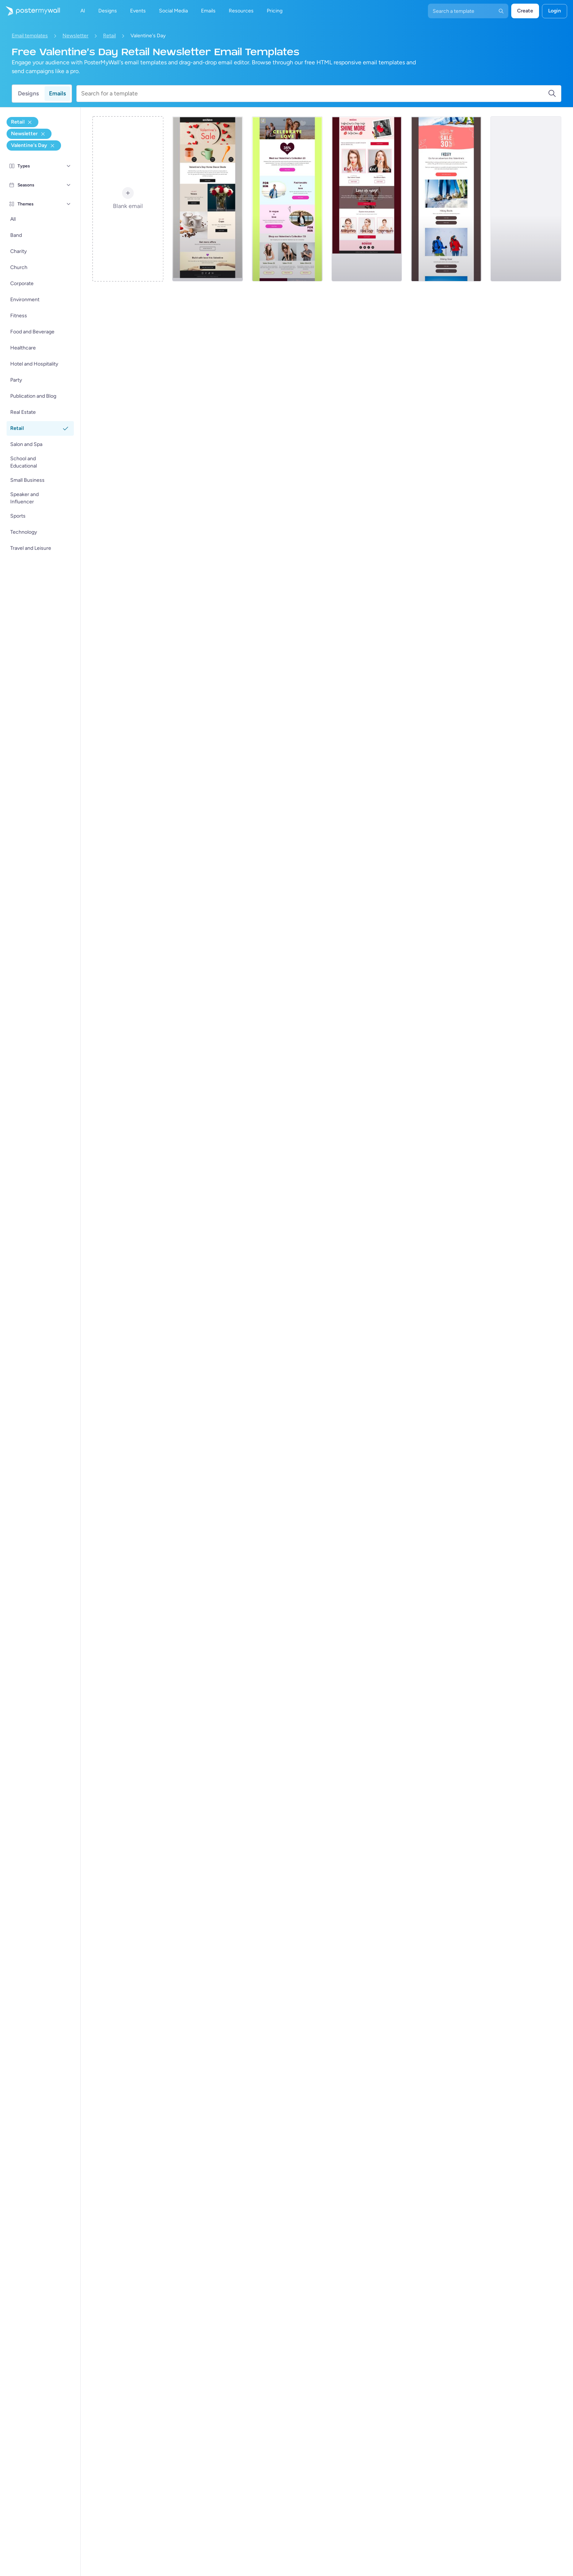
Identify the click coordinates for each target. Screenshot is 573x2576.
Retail (109, 36)
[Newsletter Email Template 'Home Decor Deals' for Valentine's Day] (207, 198)
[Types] (69, 166)
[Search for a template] (314, 93)
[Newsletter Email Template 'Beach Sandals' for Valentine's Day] (525, 198)
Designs (28, 93)
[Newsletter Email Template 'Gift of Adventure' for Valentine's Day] (446, 198)
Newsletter (75, 36)
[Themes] (69, 204)
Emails (57, 93)
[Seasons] (69, 185)
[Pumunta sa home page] (30, 11)
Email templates (30, 36)
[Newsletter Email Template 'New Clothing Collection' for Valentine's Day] (287, 198)
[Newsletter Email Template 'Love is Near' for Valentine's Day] (366, 198)
